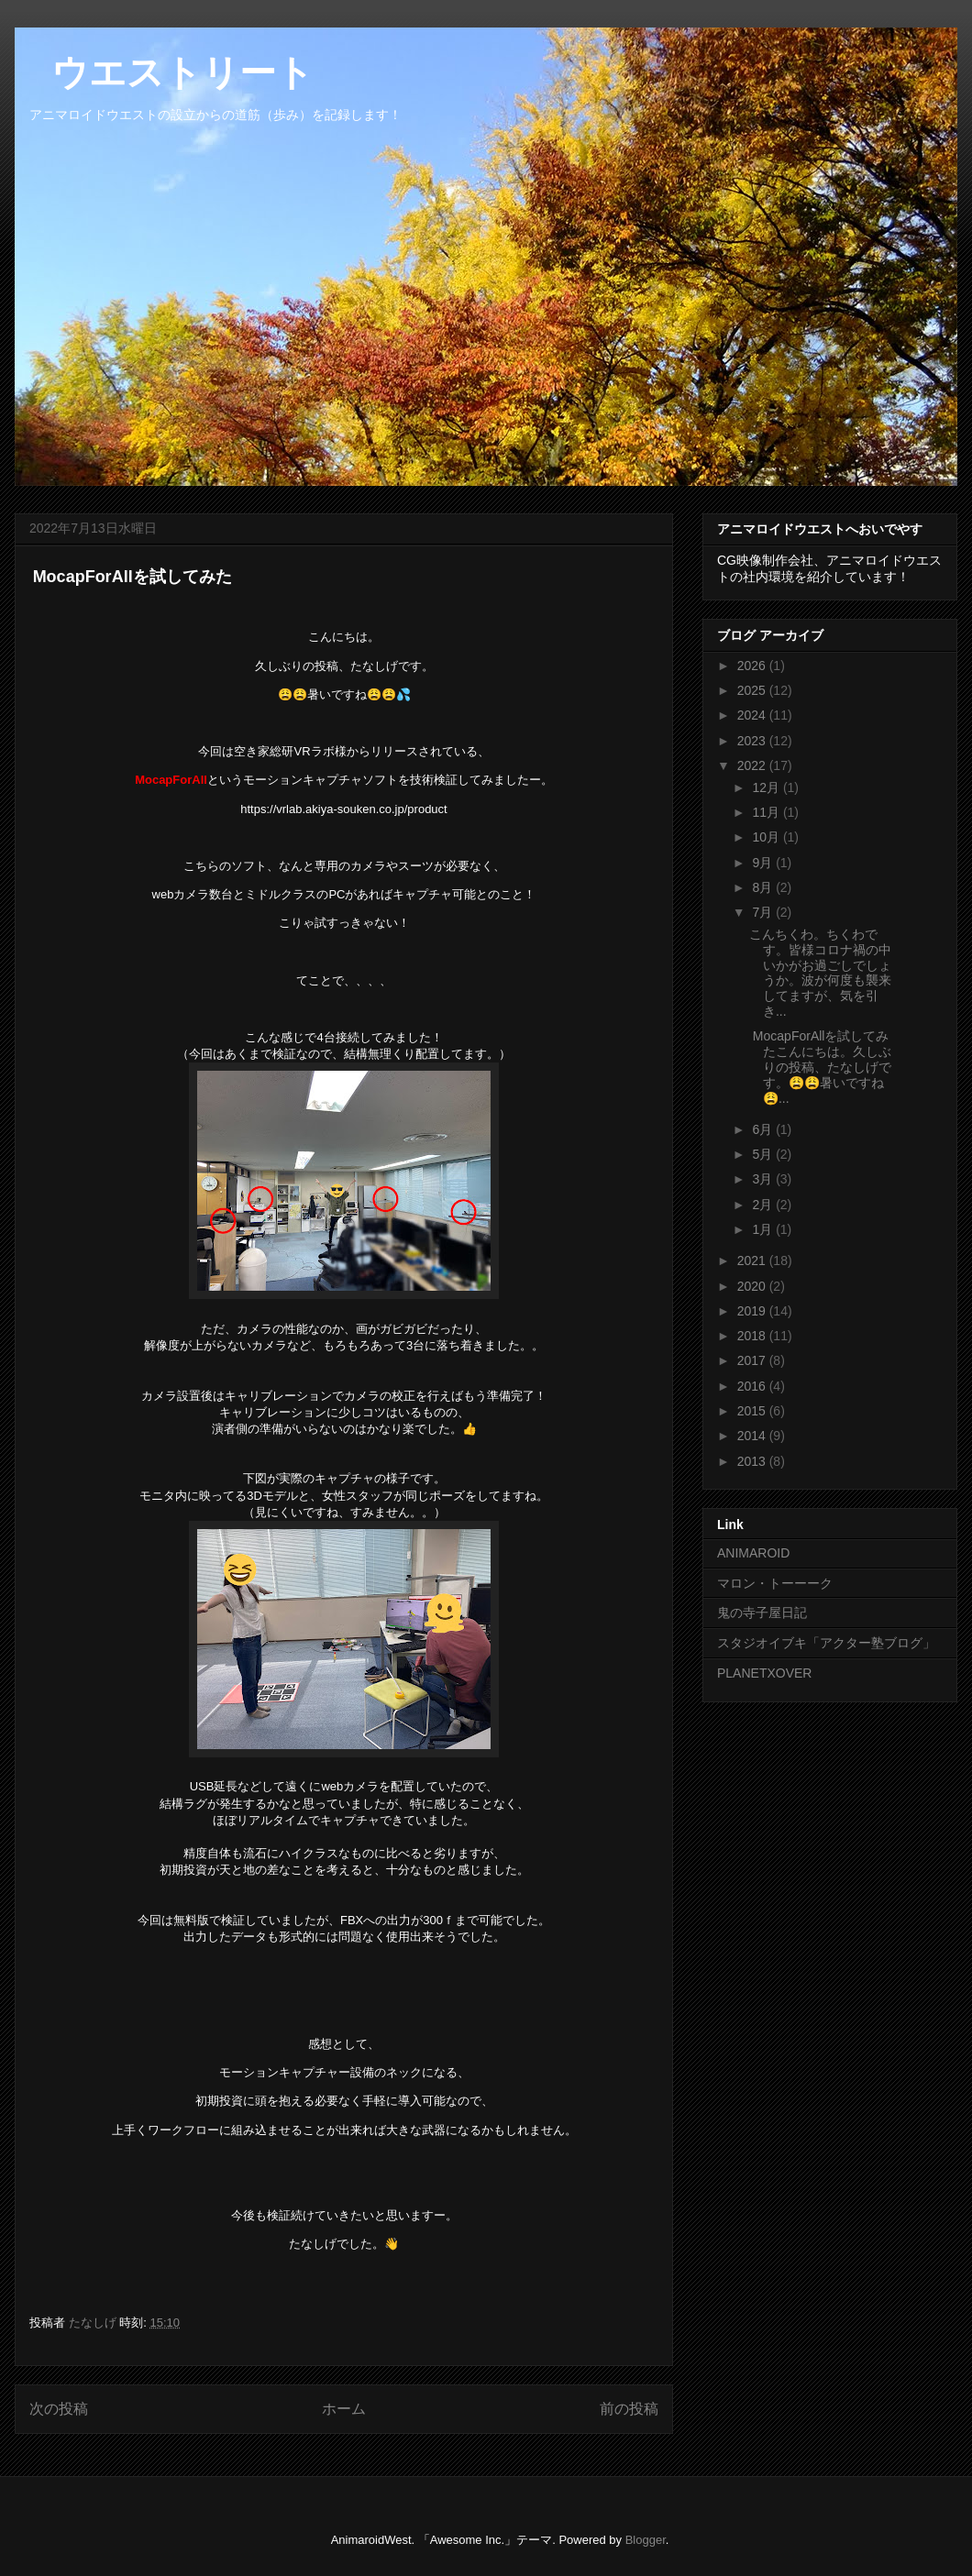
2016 (753, 1386)
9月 (764, 862)
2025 (753, 690)
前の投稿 (629, 2408)
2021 (753, 1260)
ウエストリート (164, 72)
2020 (753, 1286)
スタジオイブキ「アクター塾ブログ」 (826, 1642)
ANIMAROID (753, 1553)
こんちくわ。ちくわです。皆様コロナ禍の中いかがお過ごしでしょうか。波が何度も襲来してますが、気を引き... (820, 972)
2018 (753, 1335)
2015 (753, 1411)
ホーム (344, 2408)
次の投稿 (58, 2408)
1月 (764, 1229)
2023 (753, 740)
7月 (764, 912)
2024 (753, 715)
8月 (764, 887)
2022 (753, 765)
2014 (753, 1435)
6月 (764, 1129)
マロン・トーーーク (775, 1583)
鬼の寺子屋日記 (762, 1612)
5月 (764, 1154)
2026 (753, 665)
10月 (767, 837)
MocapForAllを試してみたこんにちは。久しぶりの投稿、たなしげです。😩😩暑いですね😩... (820, 1067)
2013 (753, 1461)
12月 (767, 787)
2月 (764, 1204)
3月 (764, 1179)
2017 (753, 1360)
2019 (753, 1311)
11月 (767, 812)
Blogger (645, 2540)
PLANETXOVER (764, 1673)
